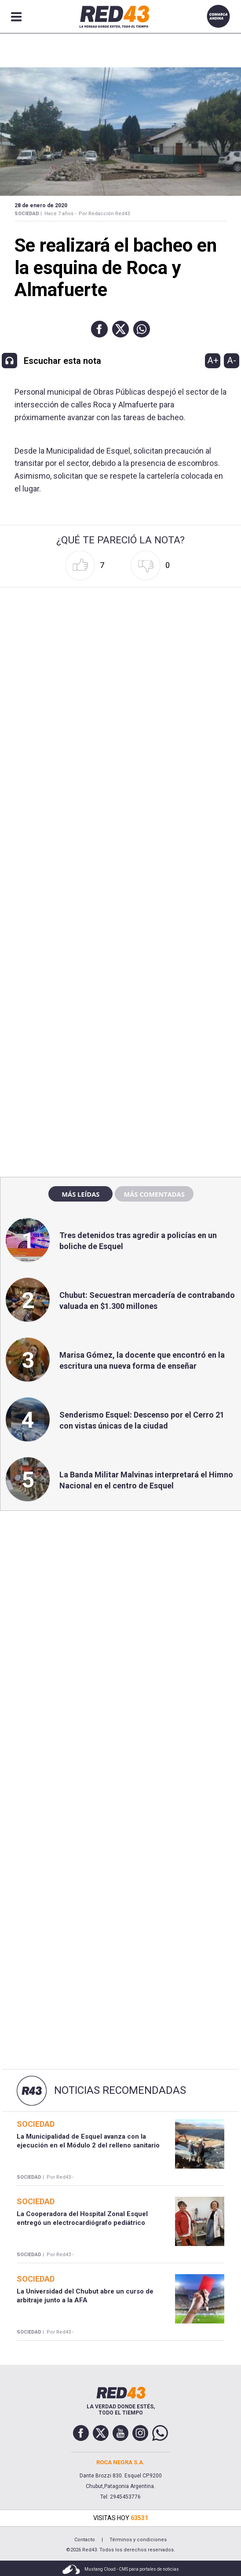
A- (231, 360)
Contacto (84, 2540)
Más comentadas (154, 1194)
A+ (213, 360)
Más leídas (80, 1194)
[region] (120, 981)
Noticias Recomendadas (120, 2090)
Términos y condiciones (138, 2540)
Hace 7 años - (60, 213)
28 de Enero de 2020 (41, 205)
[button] (99, 329)
